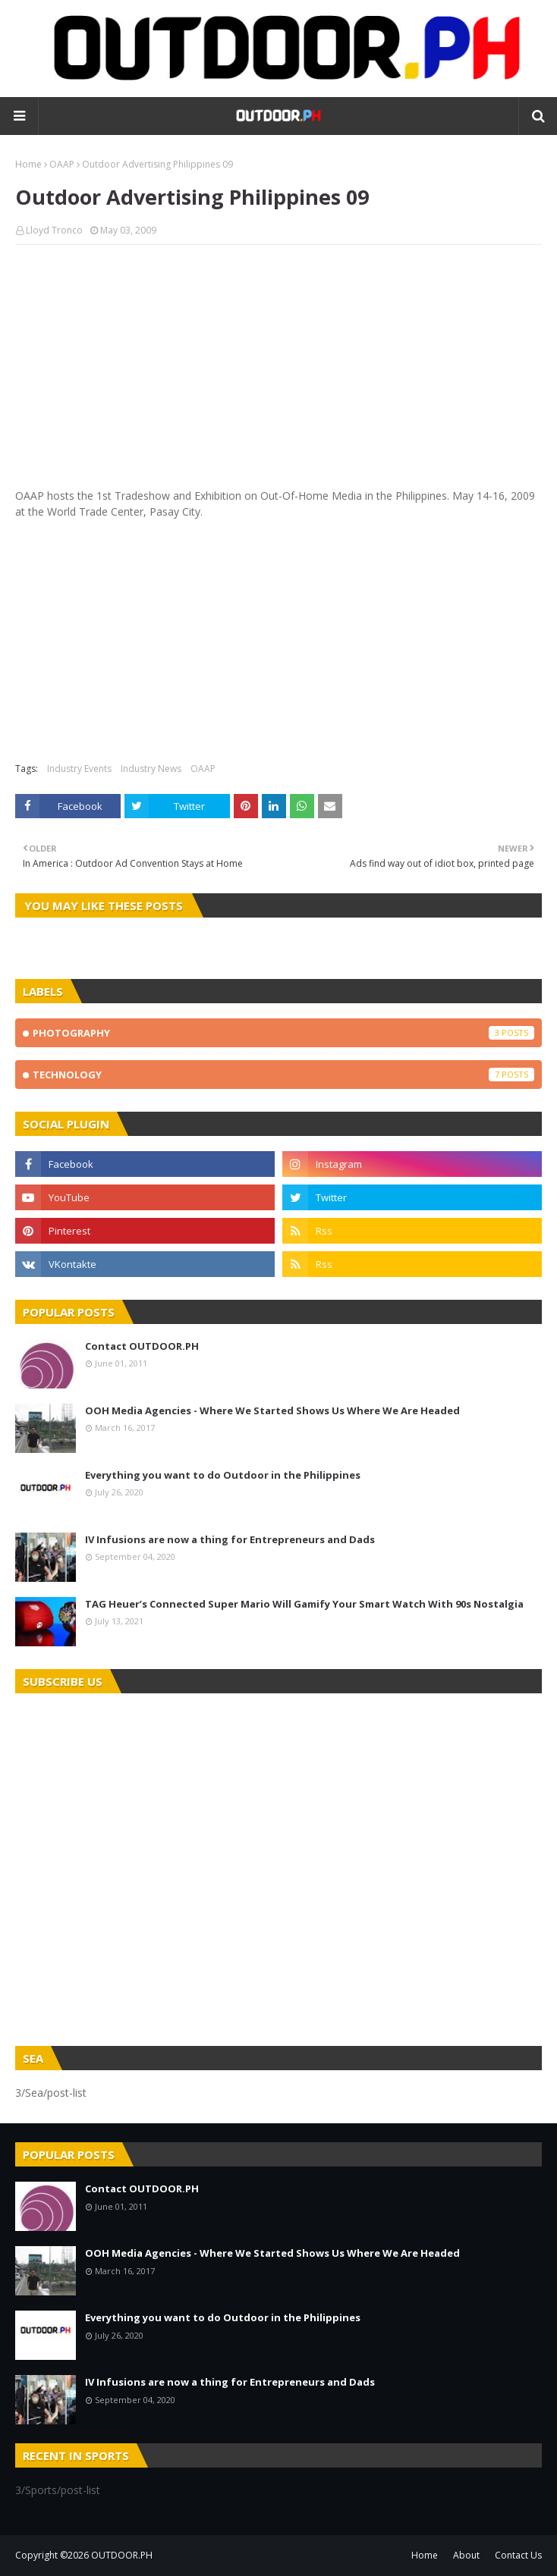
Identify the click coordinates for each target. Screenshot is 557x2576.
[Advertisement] (278, 366)
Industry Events (79, 768)
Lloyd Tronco (54, 230)
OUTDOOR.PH (122, 2555)
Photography (283, 1033)
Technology (283, 1074)
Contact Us (518, 2555)
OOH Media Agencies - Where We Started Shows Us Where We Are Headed (272, 1410)
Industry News (151, 768)
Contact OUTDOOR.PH (142, 1346)
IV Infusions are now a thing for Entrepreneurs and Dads (230, 1539)
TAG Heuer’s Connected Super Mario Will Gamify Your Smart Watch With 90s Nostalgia (304, 1604)
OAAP (61, 164)
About (466, 2555)
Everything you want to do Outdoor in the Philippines (222, 1475)
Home (28, 164)
